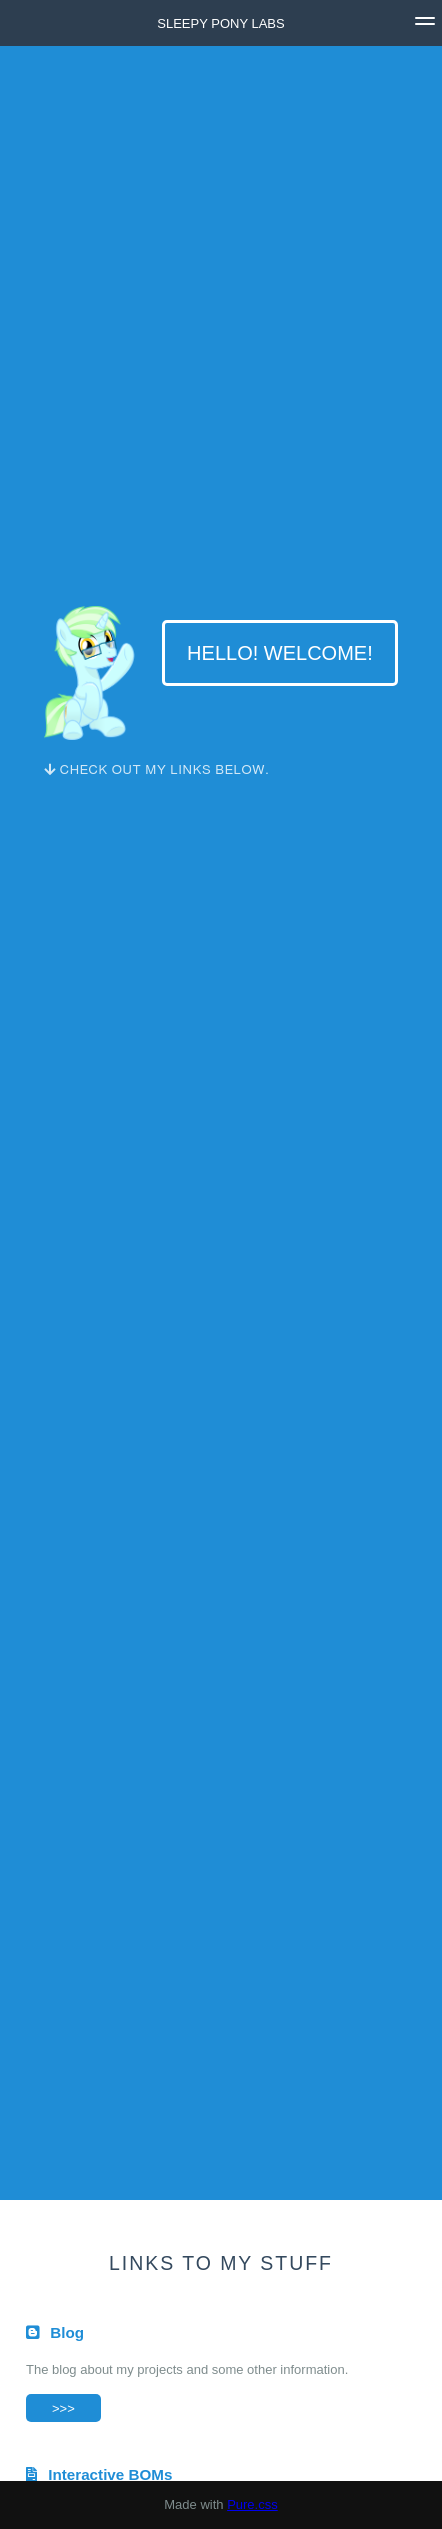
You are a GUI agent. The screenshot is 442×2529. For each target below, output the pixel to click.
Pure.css (252, 2504)
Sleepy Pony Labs (220, 23)
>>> (63, 2408)
